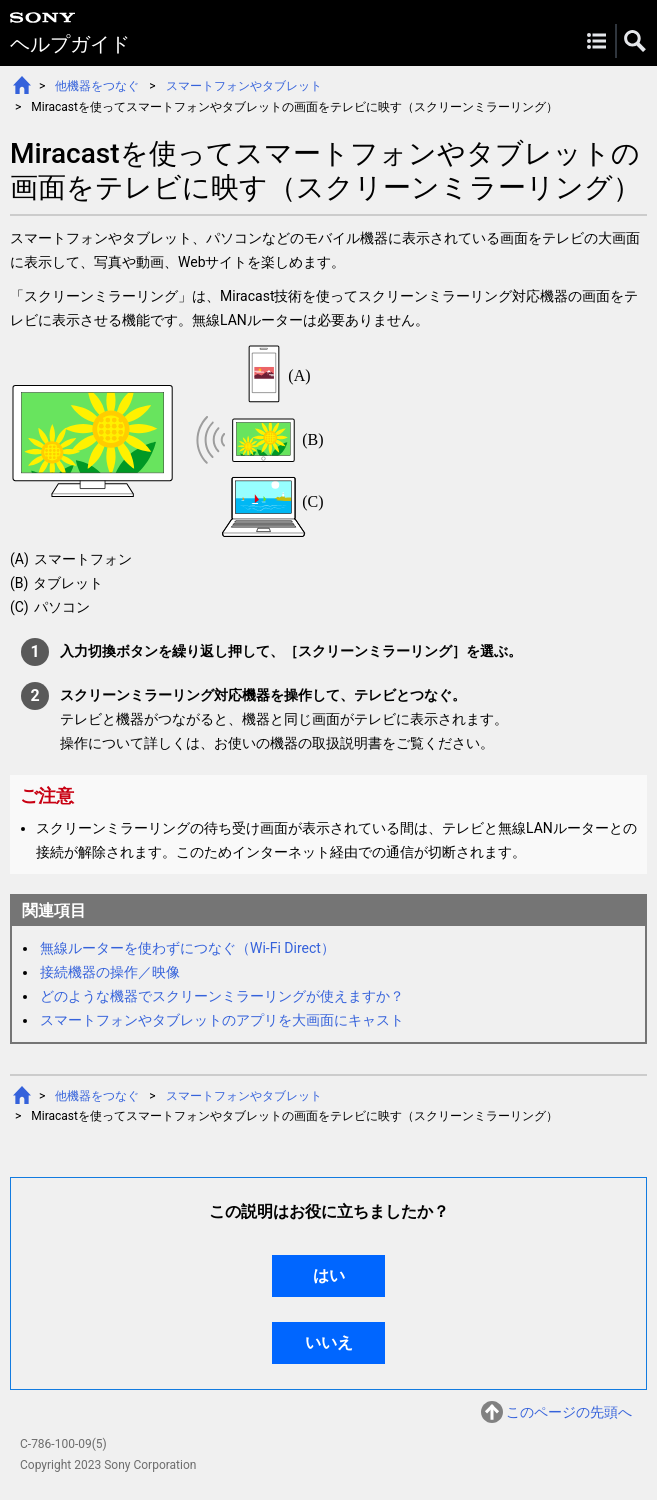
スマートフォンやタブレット (244, 86)
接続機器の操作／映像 (110, 972)
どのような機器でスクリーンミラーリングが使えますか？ (222, 996)
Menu (596, 41)
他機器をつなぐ (97, 86)
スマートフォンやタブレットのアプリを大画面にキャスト (222, 1020)
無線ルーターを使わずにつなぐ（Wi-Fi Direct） (187, 948)
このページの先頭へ (569, 1412)
